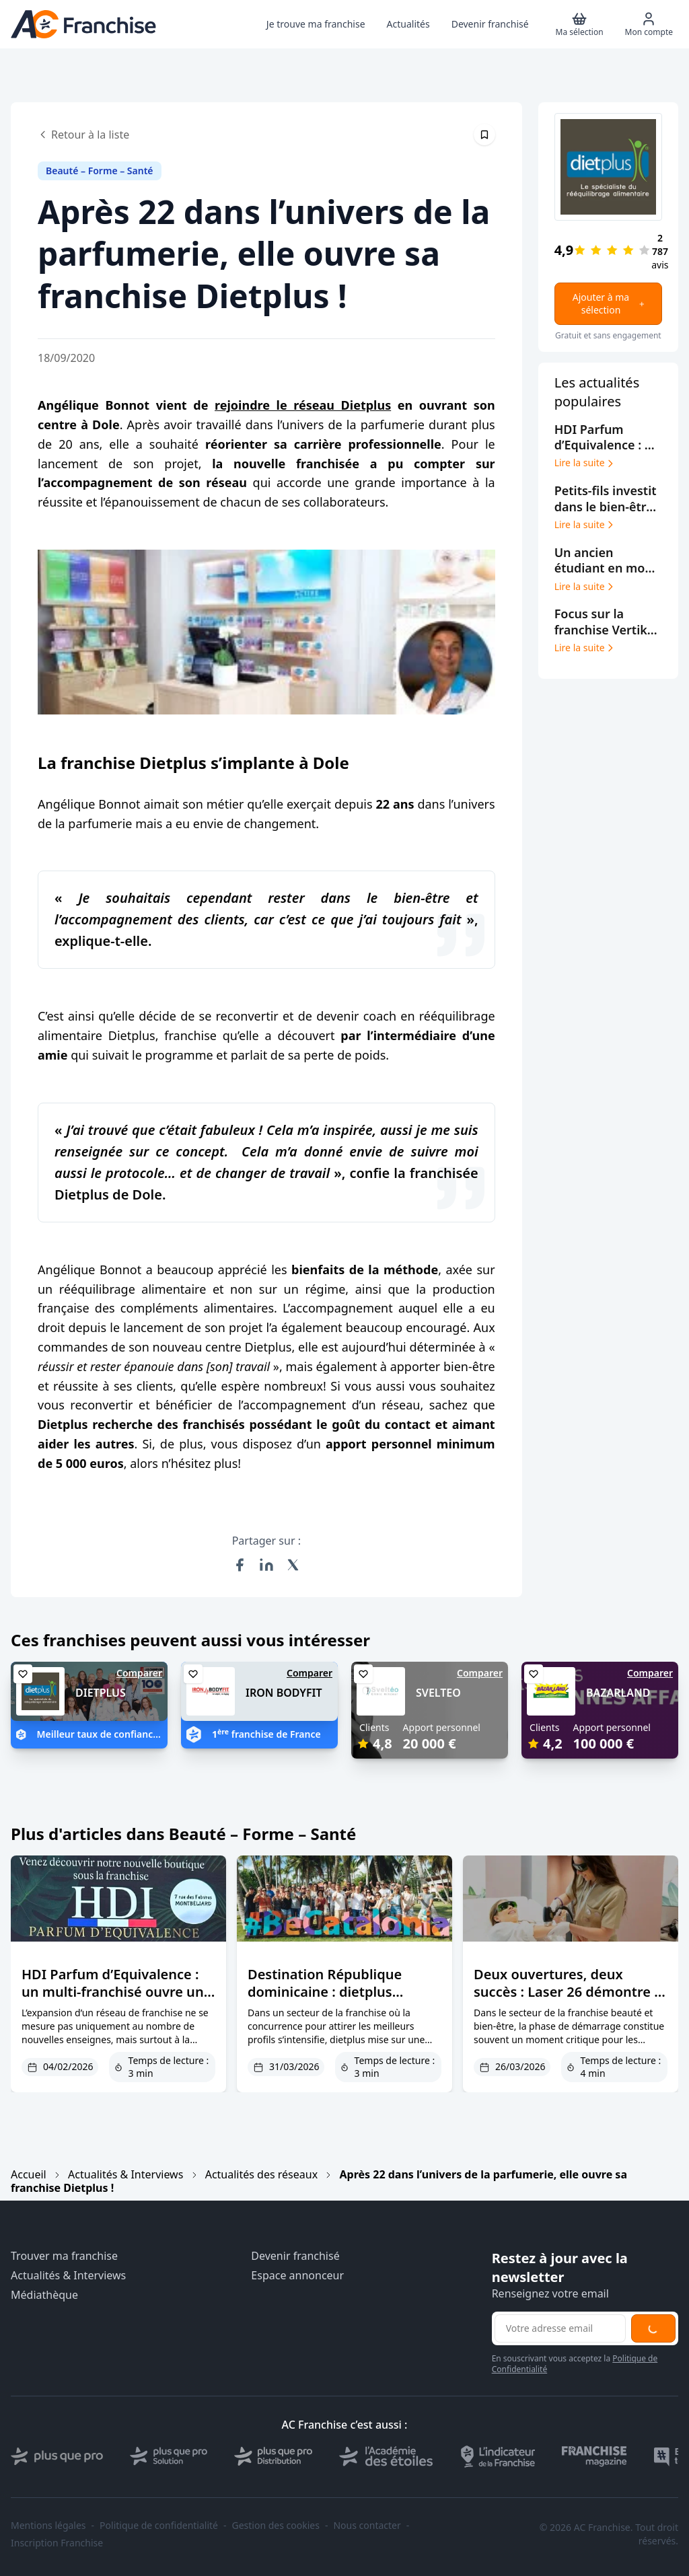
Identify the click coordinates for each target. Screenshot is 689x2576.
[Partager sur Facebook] (239, 1565)
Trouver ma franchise (64, 2256)
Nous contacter (366, 2525)
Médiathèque (44, 2295)
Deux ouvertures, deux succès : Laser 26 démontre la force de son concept (570, 1991)
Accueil (28, 2174)
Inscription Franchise (57, 2543)
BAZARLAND (618, 1692)
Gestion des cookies (276, 2525)
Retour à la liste (83, 134)
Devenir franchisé (295, 2256)
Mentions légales (48, 2525)
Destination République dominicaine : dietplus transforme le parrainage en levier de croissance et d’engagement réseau (340, 2009)
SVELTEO (438, 1692)
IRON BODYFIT (284, 1692)
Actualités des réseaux (261, 2174)
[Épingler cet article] (484, 134)
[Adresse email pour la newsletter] (560, 2328)
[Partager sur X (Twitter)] (293, 1565)
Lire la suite (585, 463)
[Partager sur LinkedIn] (266, 1565)
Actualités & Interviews (125, 2174)
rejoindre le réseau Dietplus (303, 405)
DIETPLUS (100, 1692)
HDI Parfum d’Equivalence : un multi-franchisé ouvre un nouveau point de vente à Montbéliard (113, 2000)
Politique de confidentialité (159, 2525)
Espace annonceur (297, 2276)
